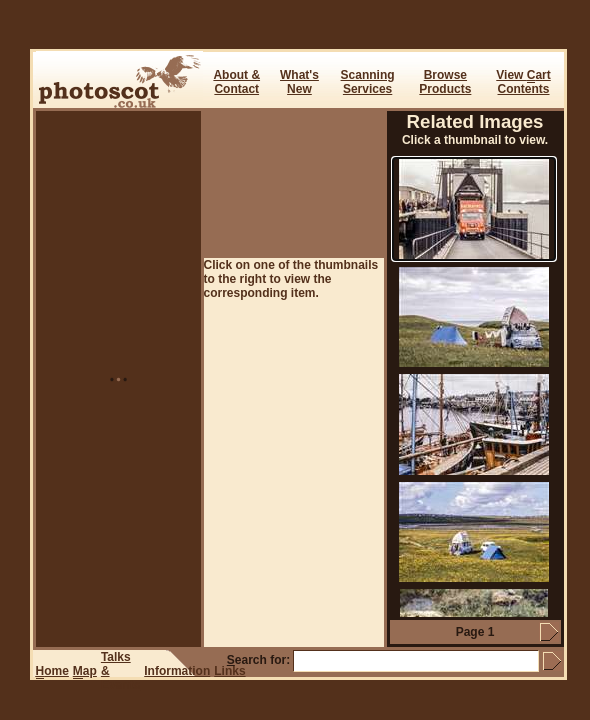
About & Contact (236, 82)
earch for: (258, 660)
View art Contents (523, 82)
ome (52, 671)
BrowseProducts (445, 82)
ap (85, 671)
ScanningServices (368, 82)
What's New (299, 82)
